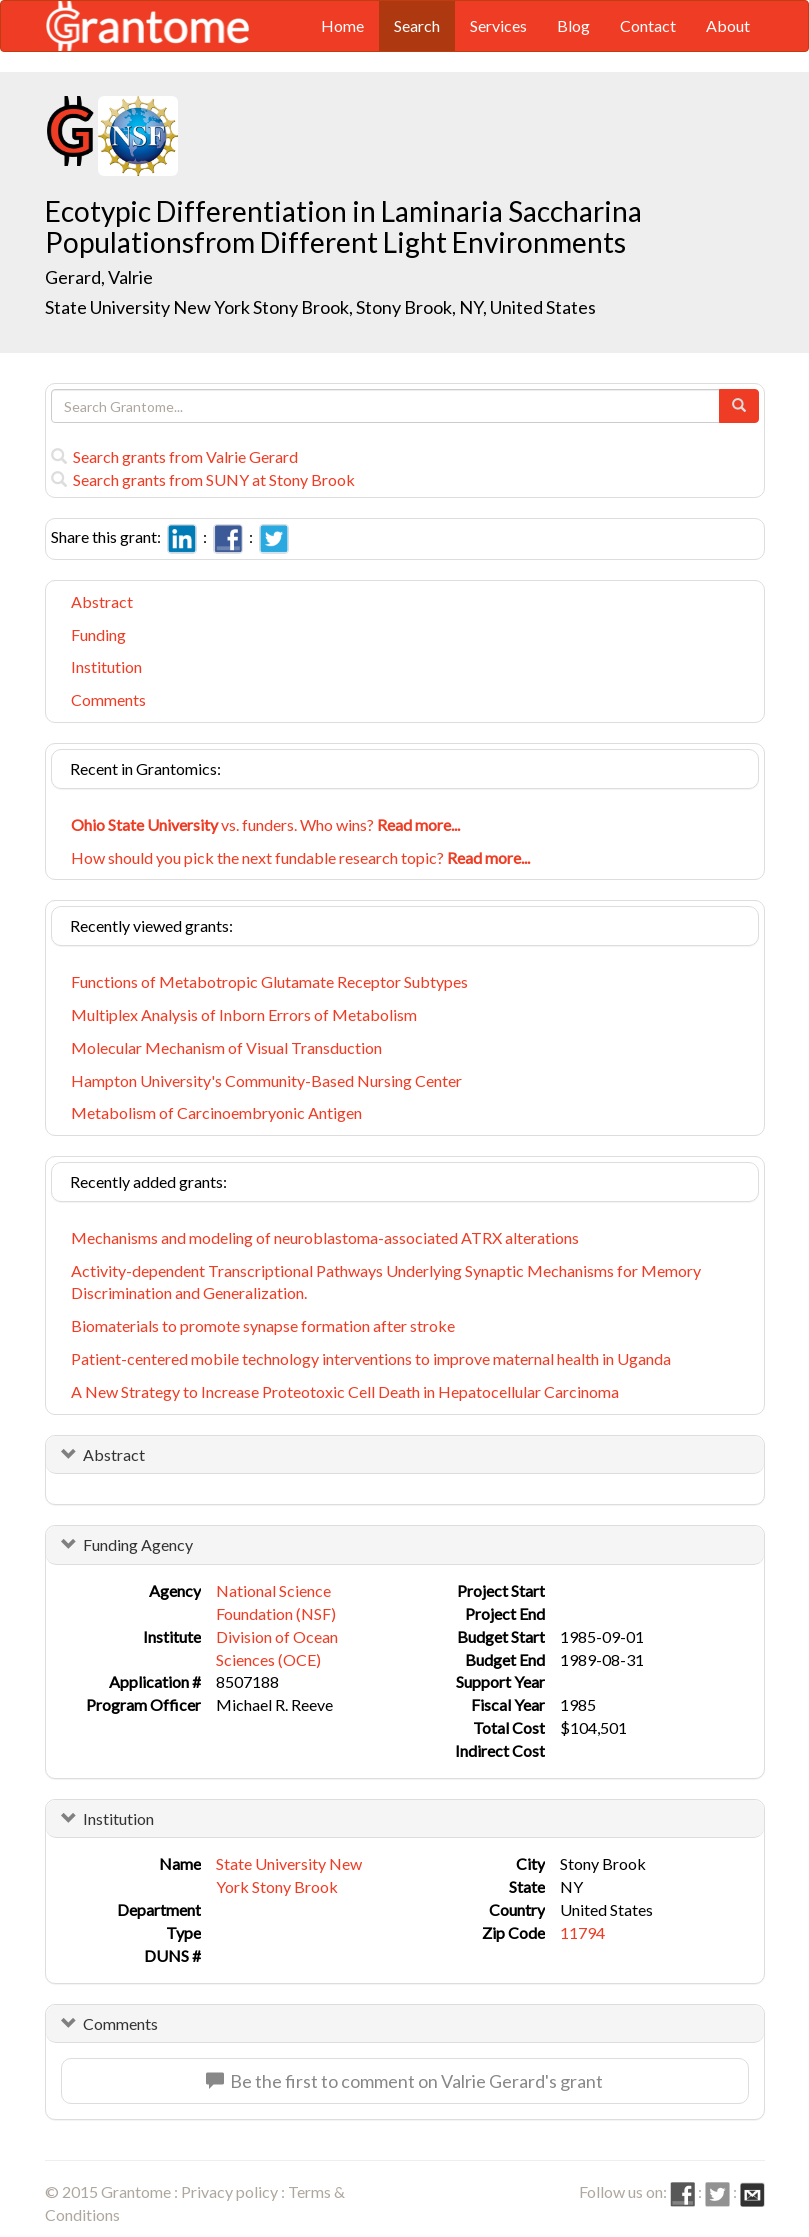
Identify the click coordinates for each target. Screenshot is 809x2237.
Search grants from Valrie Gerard (174, 456)
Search (417, 25)
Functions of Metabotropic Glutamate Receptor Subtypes (269, 981)
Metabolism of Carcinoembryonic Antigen (216, 1112)
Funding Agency (138, 1544)
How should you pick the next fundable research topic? (300, 857)
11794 (582, 1932)
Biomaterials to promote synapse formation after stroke (263, 1325)
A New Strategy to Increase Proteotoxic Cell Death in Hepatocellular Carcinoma (345, 1391)
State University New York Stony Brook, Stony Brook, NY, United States (320, 307)
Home (342, 25)
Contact (648, 25)
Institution (106, 666)
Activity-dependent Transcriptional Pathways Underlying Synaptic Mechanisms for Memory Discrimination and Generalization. (386, 1282)
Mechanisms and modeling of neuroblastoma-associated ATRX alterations (325, 1237)
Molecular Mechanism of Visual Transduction (226, 1047)
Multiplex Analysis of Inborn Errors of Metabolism (244, 1014)
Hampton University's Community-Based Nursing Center (266, 1080)
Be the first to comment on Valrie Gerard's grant (404, 2081)
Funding (98, 634)
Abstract (102, 601)
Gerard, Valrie (100, 277)
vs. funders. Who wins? (265, 824)
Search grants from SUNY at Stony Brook (203, 479)
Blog (573, 25)
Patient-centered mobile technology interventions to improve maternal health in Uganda (371, 1358)
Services (498, 25)
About (728, 25)
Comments (108, 699)
